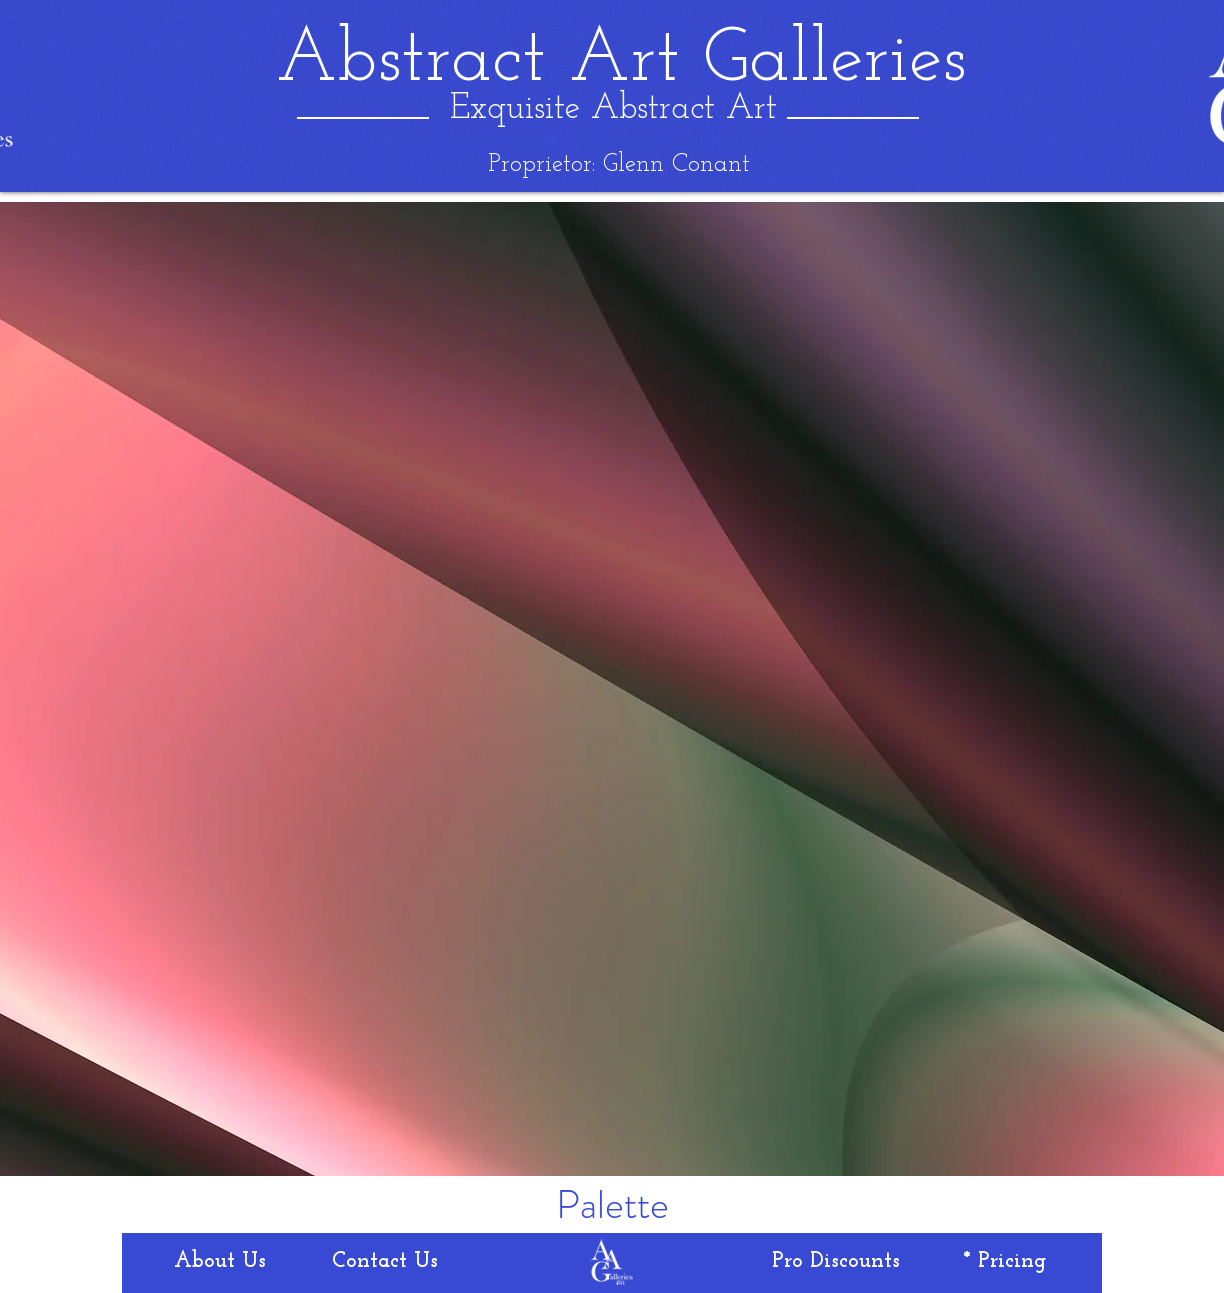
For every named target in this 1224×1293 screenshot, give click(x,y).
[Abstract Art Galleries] (621, 61)
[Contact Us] (385, 1262)
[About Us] (220, 1262)
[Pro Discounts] (836, 1262)
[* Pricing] (1004, 1262)
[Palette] (612, 1205)
